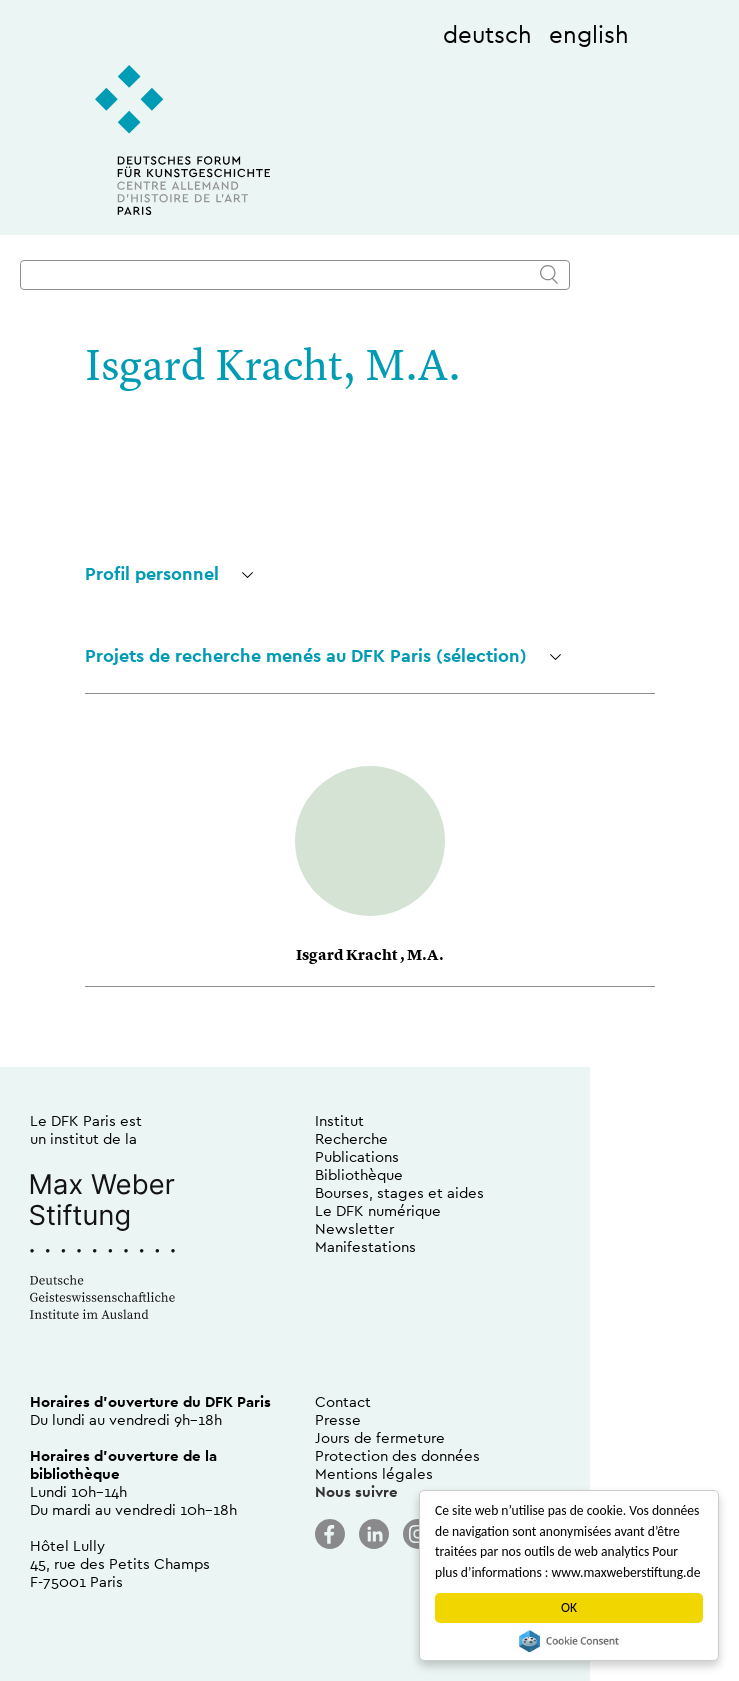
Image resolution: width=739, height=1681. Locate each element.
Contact (343, 1401)
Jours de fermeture (380, 1437)
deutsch (487, 34)
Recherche (351, 1138)
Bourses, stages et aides (399, 1192)
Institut (339, 1120)
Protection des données (397, 1455)
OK (569, 1607)
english (589, 34)
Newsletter (354, 1228)
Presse (338, 1419)
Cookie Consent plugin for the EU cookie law (569, 1641)
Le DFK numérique (378, 1210)
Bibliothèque (359, 1174)
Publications (357, 1156)
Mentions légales (374, 1473)
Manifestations (365, 1246)
